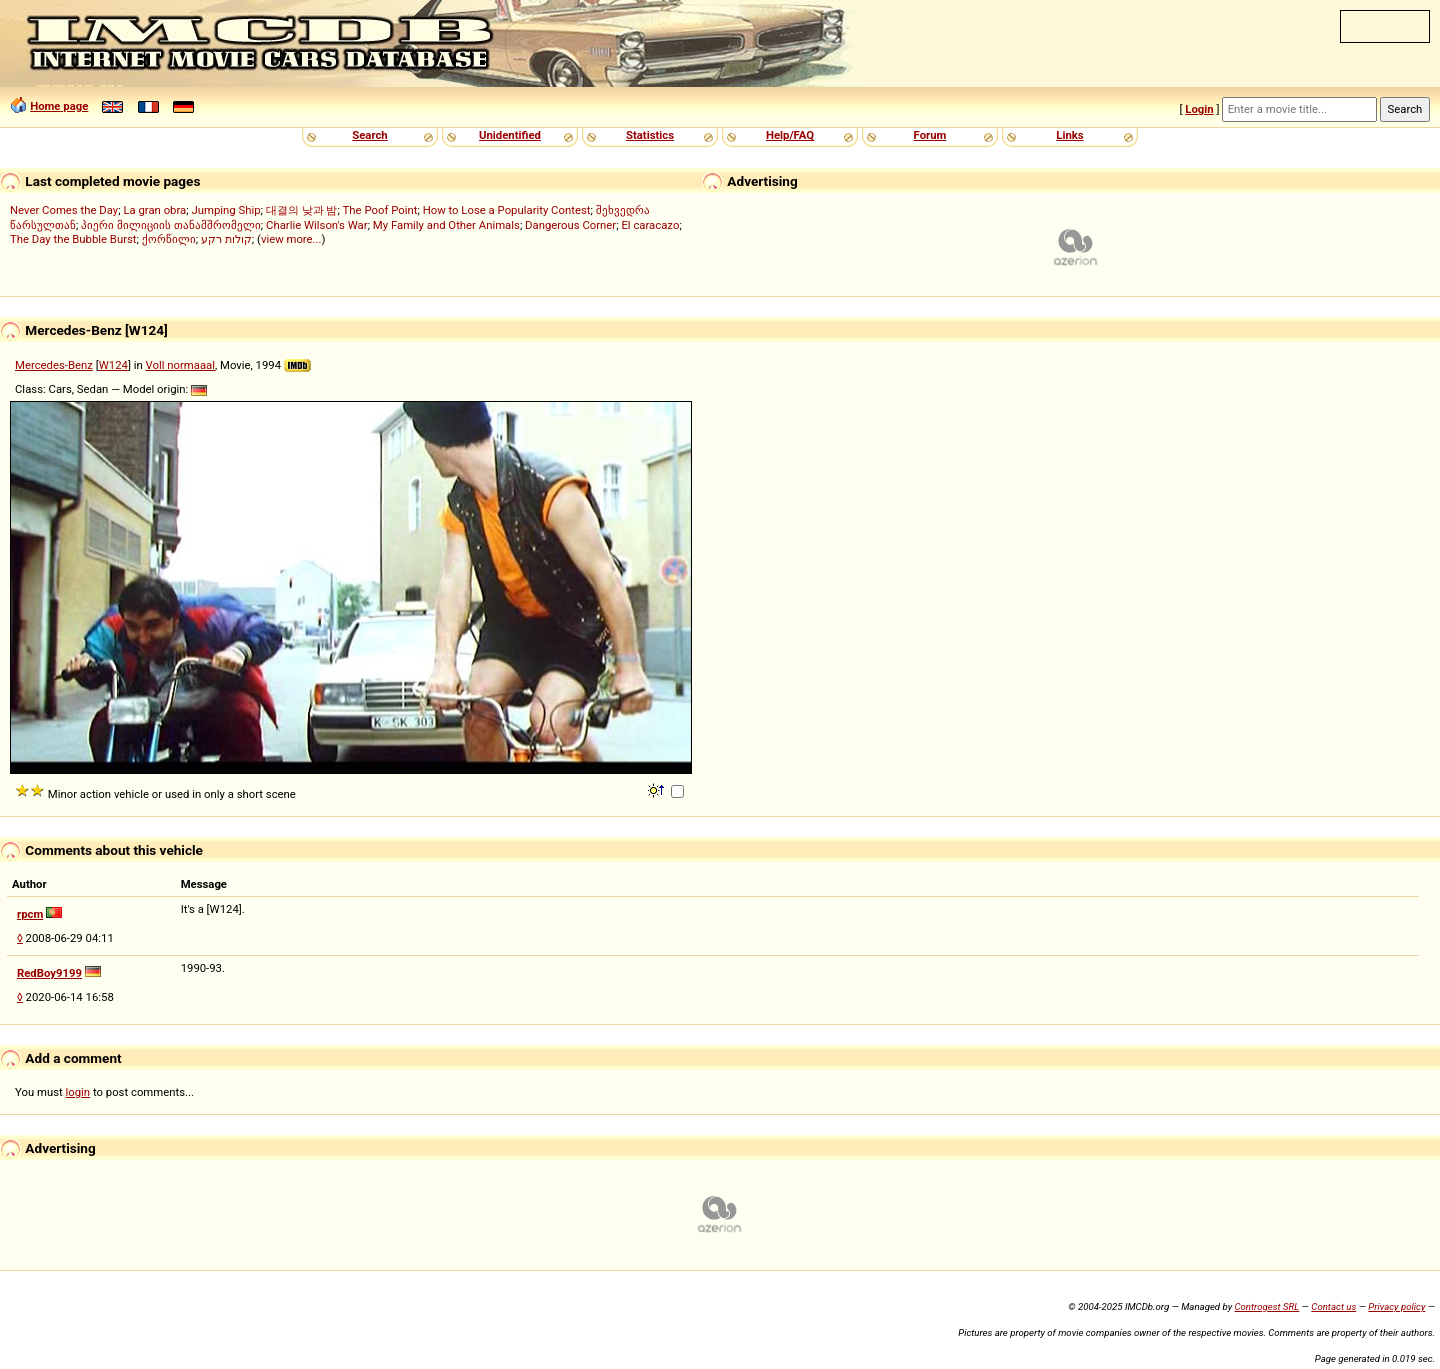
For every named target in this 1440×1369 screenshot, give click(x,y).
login (78, 1092)
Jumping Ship (225, 210)
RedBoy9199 (49, 973)
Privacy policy (1396, 1306)
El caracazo (650, 225)
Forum (930, 135)
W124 (113, 365)
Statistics (650, 135)
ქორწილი (169, 239)
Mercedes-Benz (54, 365)
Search (369, 135)
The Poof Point (380, 210)
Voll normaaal (180, 365)
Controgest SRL (1266, 1306)
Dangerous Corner (570, 225)
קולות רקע (226, 239)
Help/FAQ (790, 135)
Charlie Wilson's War (317, 225)
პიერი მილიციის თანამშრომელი (171, 225)
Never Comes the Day (64, 210)
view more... (291, 239)
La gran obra (154, 210)
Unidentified (510, 135)
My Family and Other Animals (446, 225)
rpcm (30, 914)
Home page (59, 106)
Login (1199, 109)
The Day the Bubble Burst (73, 239)
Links (1069, 135)
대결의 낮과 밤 (302, 210)
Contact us (1333, 1306)
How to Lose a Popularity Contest (507, 210)
